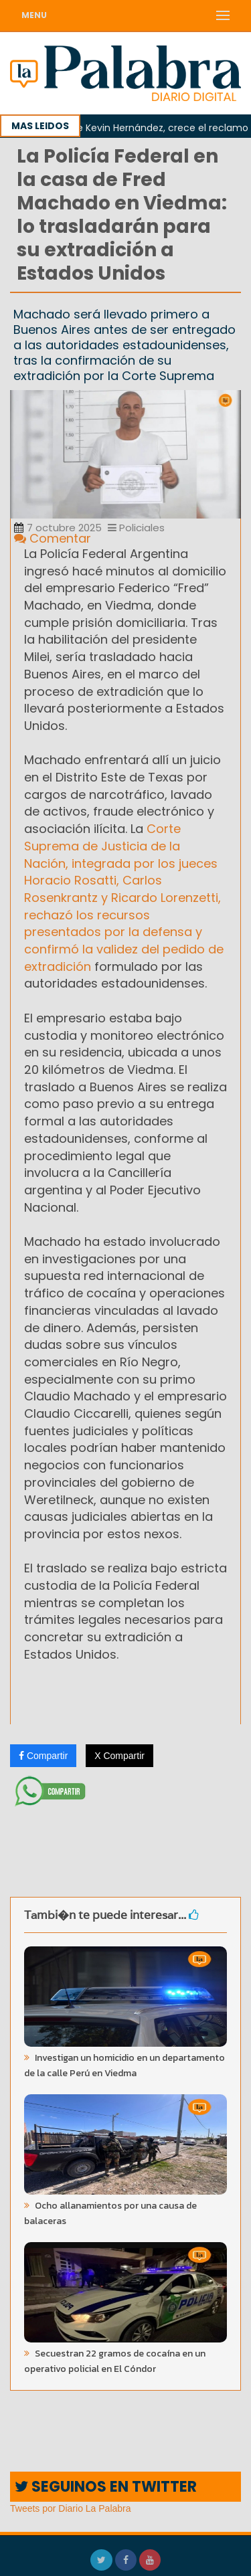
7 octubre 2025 (58, 528)
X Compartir (119, 1755)
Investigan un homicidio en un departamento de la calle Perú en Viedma (124, 2065)
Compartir (43, 1755)
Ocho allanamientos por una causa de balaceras (110, 2213)
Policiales (136, 528)
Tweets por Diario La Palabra (70, 2508)
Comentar (52, 538)
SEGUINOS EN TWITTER (106, 2486)
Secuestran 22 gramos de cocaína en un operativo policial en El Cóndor (114, 2361)
